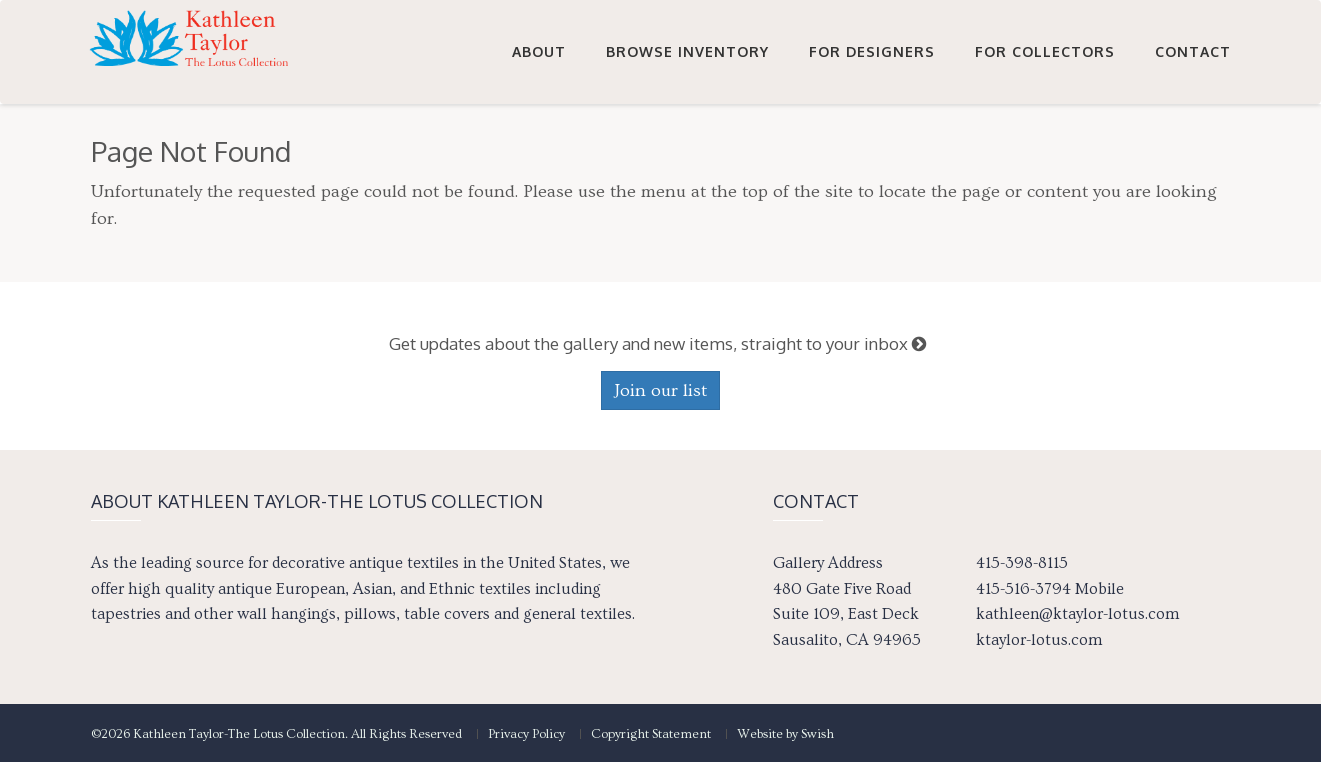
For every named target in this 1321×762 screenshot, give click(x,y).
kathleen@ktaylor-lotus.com (1077, 614)
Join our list (660, 390)
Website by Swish (785, 734)
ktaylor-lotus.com (1039, 640)
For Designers (872, 51)
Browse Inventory (687, 51)
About (539, 51)
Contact (1193, 51)
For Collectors (1045, 51)
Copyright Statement (651, 734)
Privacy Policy (526, 734)
